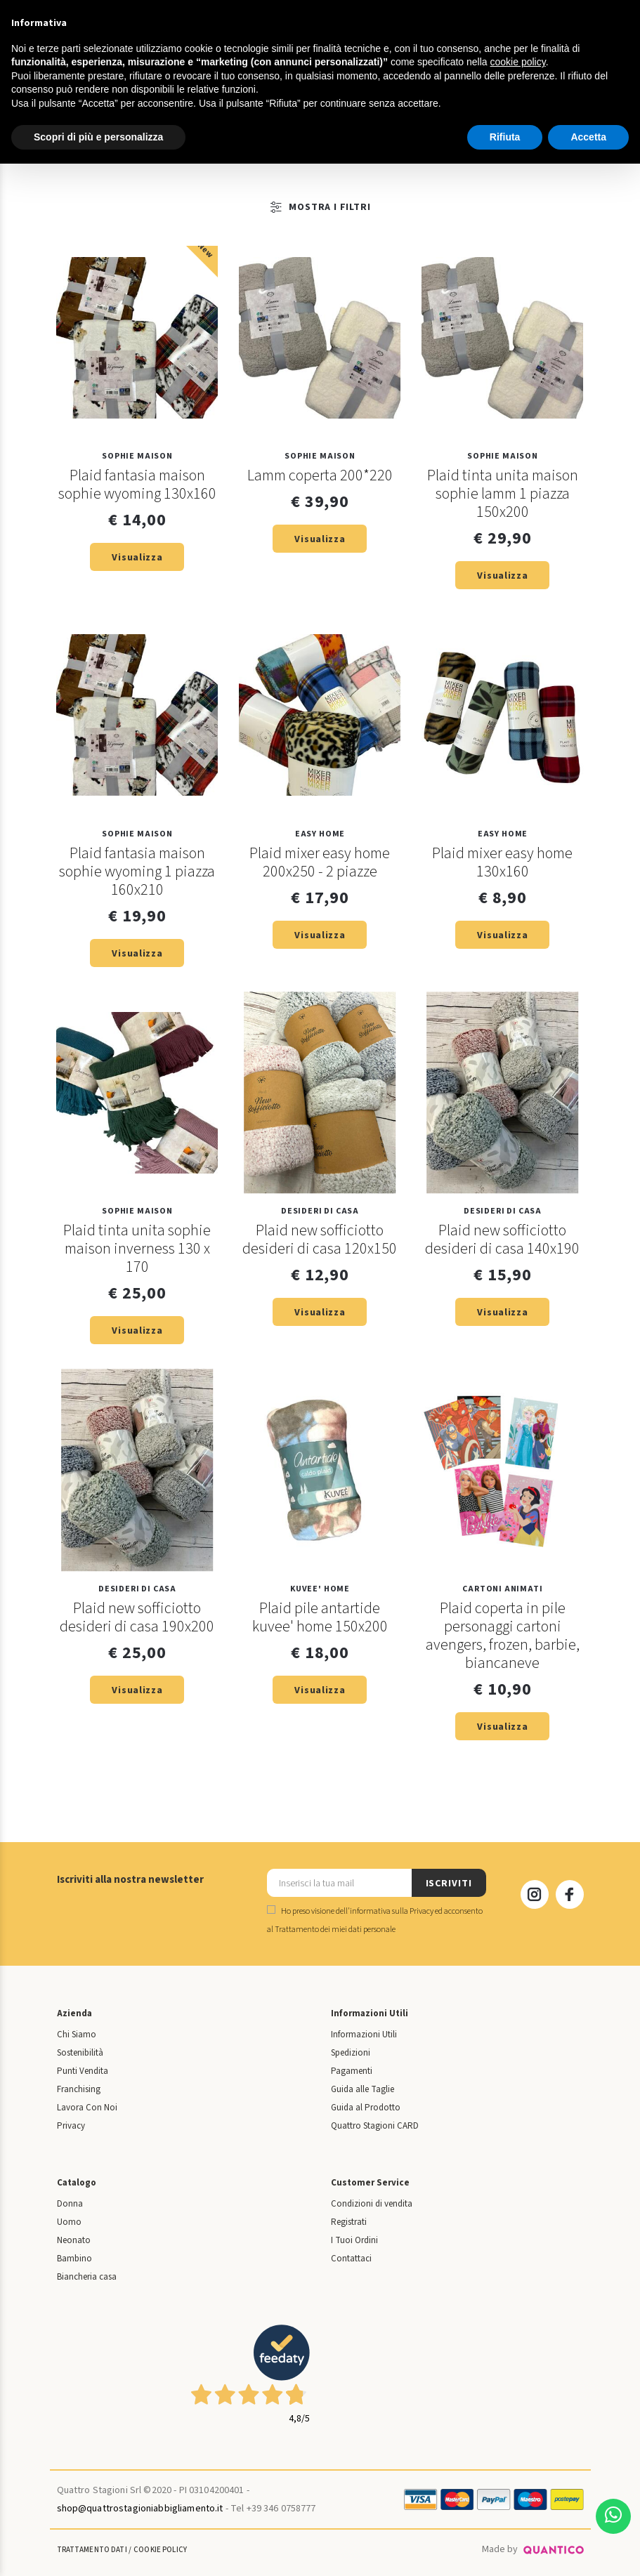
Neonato (74, 2240)
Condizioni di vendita (371, 2203)
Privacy (71, 2126)
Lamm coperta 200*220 (320, 475)
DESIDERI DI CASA (320, 1211)
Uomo (69, 2222)
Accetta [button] (588, 137)
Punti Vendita (82, 2071)
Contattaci (351, 2258)
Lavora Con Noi (87, 2107)
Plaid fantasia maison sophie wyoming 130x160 (137, 484)
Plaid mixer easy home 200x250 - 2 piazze (319, 862)
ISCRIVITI (449, 1884)
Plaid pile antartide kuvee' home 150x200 (320, 1617)
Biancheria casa (87, 2277)
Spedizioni (350, 2052)
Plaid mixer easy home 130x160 (502, 862)
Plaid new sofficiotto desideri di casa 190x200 (137, 1617)
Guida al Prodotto (365, 2107)
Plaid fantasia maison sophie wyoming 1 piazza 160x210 (137, 871)
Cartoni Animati (502, 1589)
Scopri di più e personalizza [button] (98, 137)
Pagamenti (351, 2071)
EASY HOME (320, 834)
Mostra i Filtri (258, 207)
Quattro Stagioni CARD (375, 2126)
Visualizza (137, 558)
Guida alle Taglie (362, 2089)
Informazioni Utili (364, 2034)
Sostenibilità (80, 2052)
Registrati (349, 2222)
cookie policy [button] (518, 61)
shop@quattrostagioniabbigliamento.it (140, 2509)
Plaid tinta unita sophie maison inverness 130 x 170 (137, 1248)
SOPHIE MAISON (137, 456)
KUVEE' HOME (320, 1589)
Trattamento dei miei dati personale (335, 1930)
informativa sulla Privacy (391, 1911)
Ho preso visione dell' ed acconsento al (375, 1920)
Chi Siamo (76, 2034)
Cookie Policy (160, 2549)
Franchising (78, 2089)
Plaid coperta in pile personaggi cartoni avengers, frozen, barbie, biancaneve (503, 1635)
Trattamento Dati (92, 2549)
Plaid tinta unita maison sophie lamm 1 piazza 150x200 (502, 493)
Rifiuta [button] (505, 137)
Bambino (74, 2258)
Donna (70, 2203)
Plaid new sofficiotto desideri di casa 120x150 (319, 1239)
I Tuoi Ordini (354, 2240)
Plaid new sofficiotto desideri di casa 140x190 (502, 1239)
